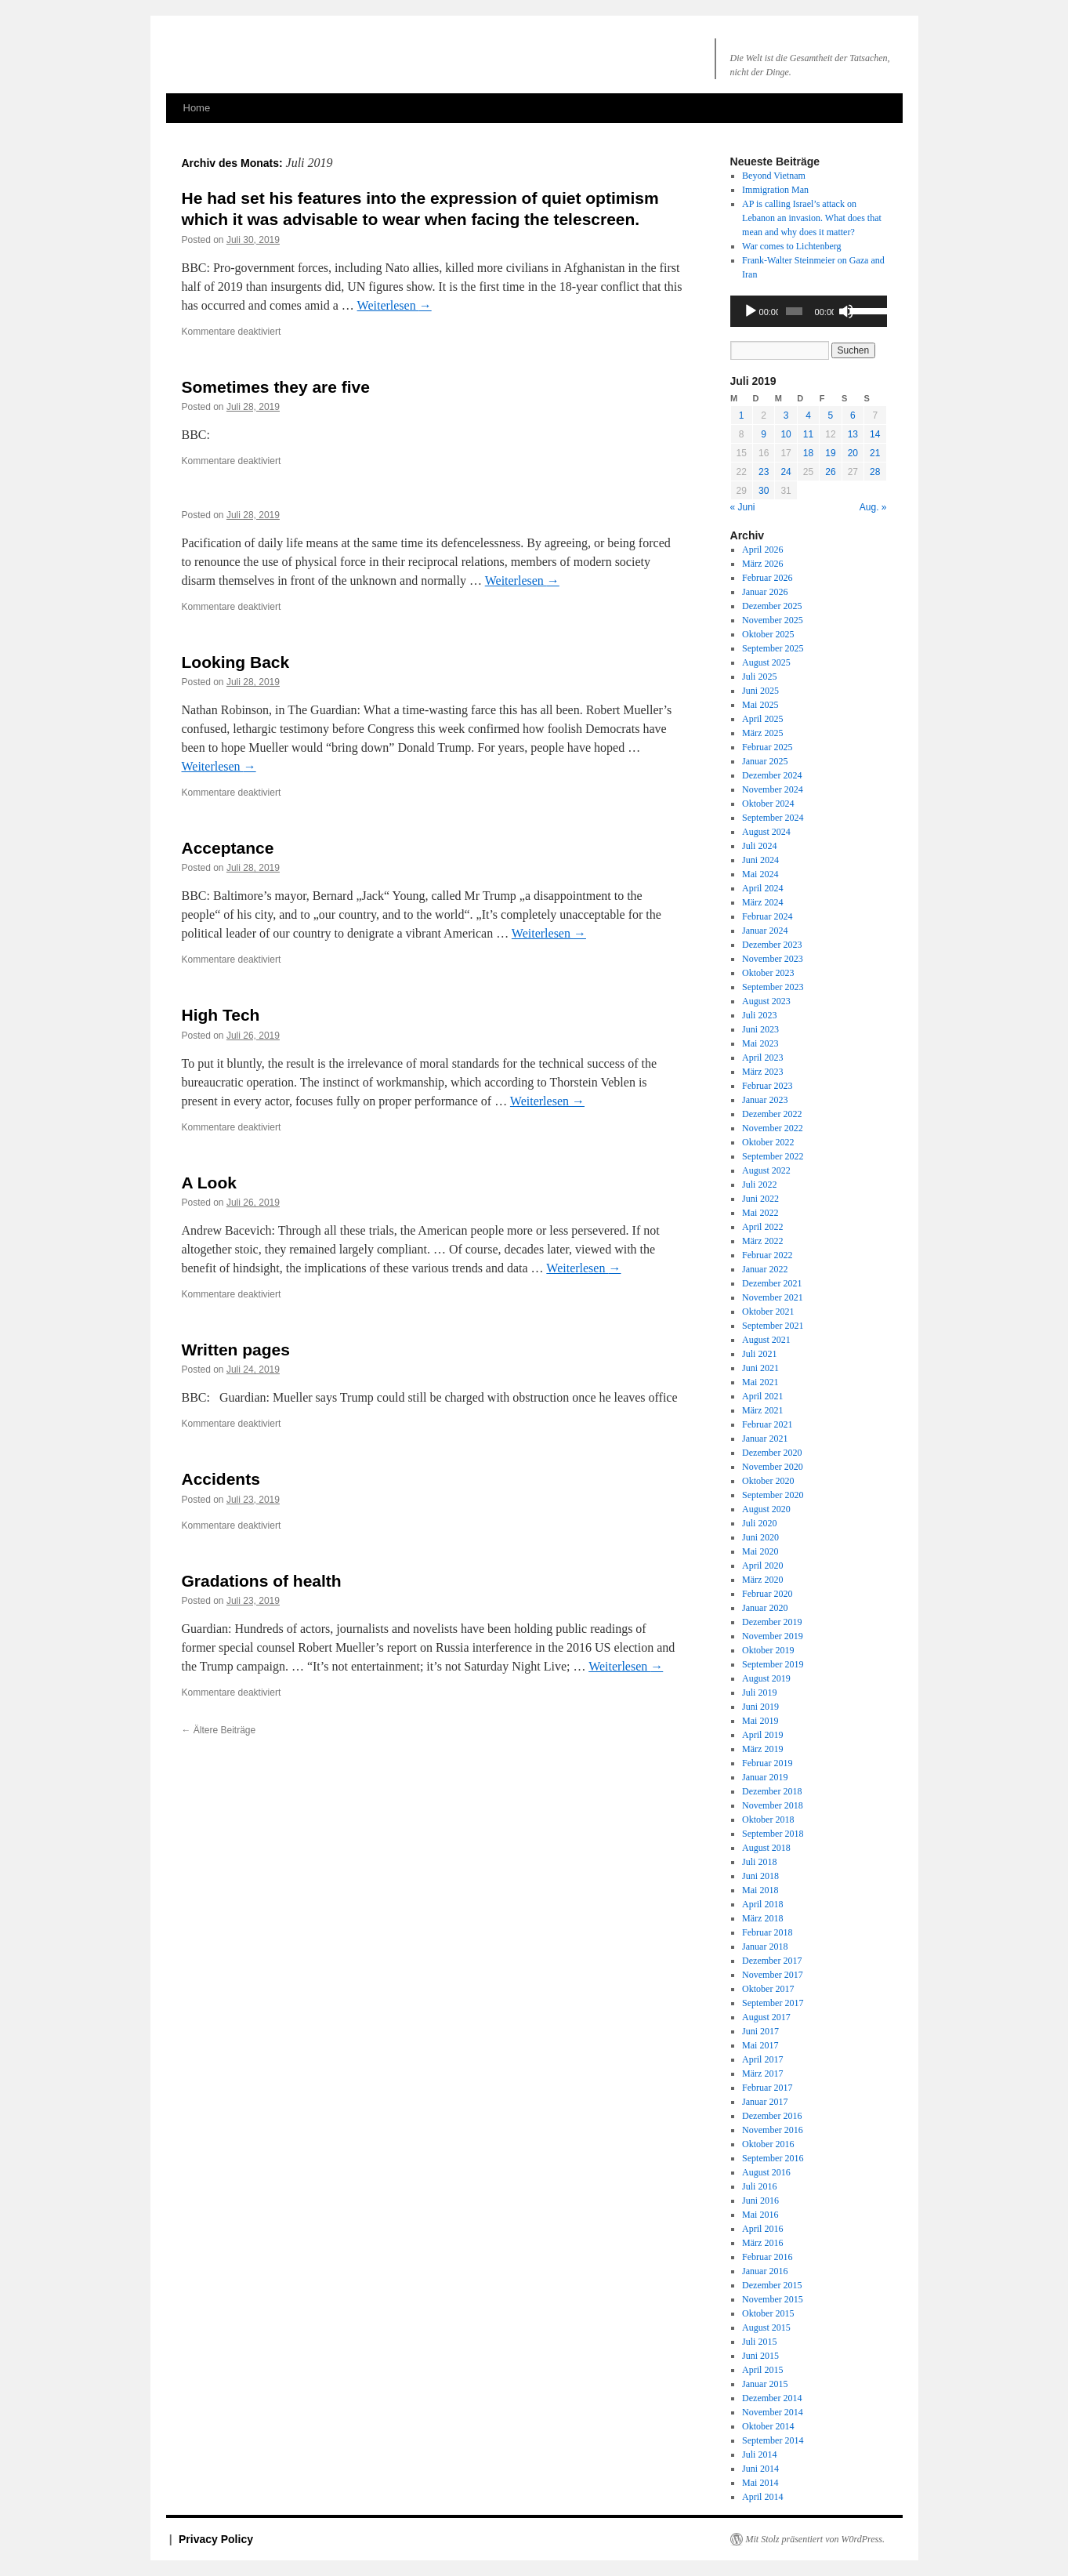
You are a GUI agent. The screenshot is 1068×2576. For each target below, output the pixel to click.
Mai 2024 (760, 874)
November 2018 (772, 1805)
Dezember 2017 (772, 1960)
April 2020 (762, 1565)
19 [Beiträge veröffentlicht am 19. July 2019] (830, 453)
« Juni (742, 507)
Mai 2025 (760, 704)
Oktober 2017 (768, 1988)
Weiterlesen (394, 305)
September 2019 (772, 1664)
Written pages (236, 1350)
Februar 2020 (767, 1593)
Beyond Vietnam (774, 175)
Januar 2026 (764, 591)
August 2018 (766, 1847)
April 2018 (762, 1904)
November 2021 (772, 1297)
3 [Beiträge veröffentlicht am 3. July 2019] (786, 415)
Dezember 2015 (772, 2285)
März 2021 (762, 1410)
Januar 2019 (764, 1777)
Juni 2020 (760, 1537)
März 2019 (762, 1748)
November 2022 (772, 1128)
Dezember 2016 (772, 2115)
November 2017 (772, 1974)
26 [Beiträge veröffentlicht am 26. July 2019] (830, 471)
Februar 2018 (767, 1932)
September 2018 (772, 1833)
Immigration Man (775, 189)
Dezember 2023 (772, 944)
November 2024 (772, 789)
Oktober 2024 (768, 803)
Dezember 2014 (772, 2398)
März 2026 (762, 563)
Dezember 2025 (772, 605)
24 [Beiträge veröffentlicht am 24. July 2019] (785, 471)
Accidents (221, 1479)
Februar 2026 (767, 577)
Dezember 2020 (772, 1452)
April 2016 (762, 2228)
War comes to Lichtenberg (791, 246)
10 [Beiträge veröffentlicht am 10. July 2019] (785, 434)
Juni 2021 (760, 1367)
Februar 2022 (767, 1255)
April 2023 (762, 1057)
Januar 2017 (764, 2101)
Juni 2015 (760, 2355)
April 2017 (762, 2059)
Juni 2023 (760, 1029)
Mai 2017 (760, 2045)
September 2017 (772, 2002)
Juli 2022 (759, 1184)
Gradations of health (262, 1581)
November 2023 (772, 958)
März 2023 (762, 1071)
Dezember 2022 (772, 1113)
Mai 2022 (760, 1212)
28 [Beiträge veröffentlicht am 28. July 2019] (875, 471)
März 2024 (762, 902)
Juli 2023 (759, 1015)
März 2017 (762, 2073)
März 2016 (762, 2242)
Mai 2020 (760, 1551)
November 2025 (772, 620)
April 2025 (762, 718)
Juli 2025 (759, 676)
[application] (808, 311)
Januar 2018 (764, 1946)
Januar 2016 (764, 2271)
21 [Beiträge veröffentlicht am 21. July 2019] (875, 453)
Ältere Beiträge (219, 1730)
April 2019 (762, 1734)
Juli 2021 (759, 1353)
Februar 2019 (767, 1763)
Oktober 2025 (768, 634)
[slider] (794, 311)
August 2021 (766, 1339)
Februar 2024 (767, 916)
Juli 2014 (759, 2454)
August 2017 (766, 2017)
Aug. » (873, 507)
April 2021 (762, 1396)
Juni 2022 (760, 1198)
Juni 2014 (760, 2468)
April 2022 (762, 1226)
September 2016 (772, 2158)
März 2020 (762, 1579)
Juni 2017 (760, 2031)
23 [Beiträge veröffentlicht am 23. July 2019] (763, 471)
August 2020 (766, 1509)
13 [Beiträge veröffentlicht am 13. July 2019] (853, 434)
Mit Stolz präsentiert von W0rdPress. (815, 2539)
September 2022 (772, 1156)
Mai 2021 (760, 1382)
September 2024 (772, 817)
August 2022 (766, 1170)
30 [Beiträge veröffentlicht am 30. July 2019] (763, 490)
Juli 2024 (759, 845)
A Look (209, 1183)
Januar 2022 (764, 1269)
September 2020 (772, 1494)
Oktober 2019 (768, 1650)
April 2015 (762, 2369)
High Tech (221, 1015)
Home (197, 108)
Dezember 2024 (772, 775)
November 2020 (772, 1466)
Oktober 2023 (768, 972)
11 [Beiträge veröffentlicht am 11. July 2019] (808, 434)
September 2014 (772, 2440)
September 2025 (772, 648)
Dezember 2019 (772, 1621)
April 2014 (762, 2496)
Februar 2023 (767, 1085)
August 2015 (766, 2327)
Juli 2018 (759, 1861)
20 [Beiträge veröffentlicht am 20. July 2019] (853, 453)
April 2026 (762, 549)
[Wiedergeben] (750, 311)
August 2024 (766, 831)
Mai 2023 (760, 1043)
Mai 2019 (760, 1720)
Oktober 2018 (768, 1819)
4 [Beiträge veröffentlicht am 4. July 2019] (808, 415)
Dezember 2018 (772, 1791)
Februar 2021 (767, 1424)
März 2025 (762, 732)
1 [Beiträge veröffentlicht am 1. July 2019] (741, 415)
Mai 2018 (760, 1890)
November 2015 (772, 2299)
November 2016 (772, 2129)
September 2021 (772, 1325)
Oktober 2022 (768, 1142)
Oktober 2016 (768, 2144)
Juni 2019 (760, 1706)
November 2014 (772, 2412)
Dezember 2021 (772, 1283)
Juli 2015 (759, 2341)
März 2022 (762, 1240)
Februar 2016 (767, 2256)
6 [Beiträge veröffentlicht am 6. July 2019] (853, 415)
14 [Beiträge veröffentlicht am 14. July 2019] (875, 434)
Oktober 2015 (768, 2313)
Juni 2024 (760, 859)
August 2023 (766, 1001)
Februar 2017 (767, 2087)
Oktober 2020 (768, 1480)
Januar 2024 (764, 930)
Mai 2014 (760, 2482)
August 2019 (766, 1678)
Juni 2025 (760, 690)
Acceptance (228, 848)
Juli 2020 (759, 1523)
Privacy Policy (216, 2539)
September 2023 (772, 986)
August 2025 (766, 662)
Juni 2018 (760, 1875)
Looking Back (236, 662)
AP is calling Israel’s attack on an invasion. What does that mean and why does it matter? (812, 218)
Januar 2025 (764, 761)
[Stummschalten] (846, 311)
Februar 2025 (767, 747)
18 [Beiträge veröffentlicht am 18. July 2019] (808, 453)
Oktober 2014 (768, 2426)
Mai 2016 (760, 2214)
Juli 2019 (759, 1692)
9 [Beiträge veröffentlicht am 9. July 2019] (763, 434)
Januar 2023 (764, 1099)
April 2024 (762, 888)
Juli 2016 (759, 2186)
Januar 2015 (764, 2383)
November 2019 (772, 1636)
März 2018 (762, 1918)
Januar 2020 (764, 1607)
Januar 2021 (764, 1438)
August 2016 (766, 2172)
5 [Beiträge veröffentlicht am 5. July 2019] (831, 415)
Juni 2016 (760, 2200)
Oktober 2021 (768, 1311)
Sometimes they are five (276, 387)
